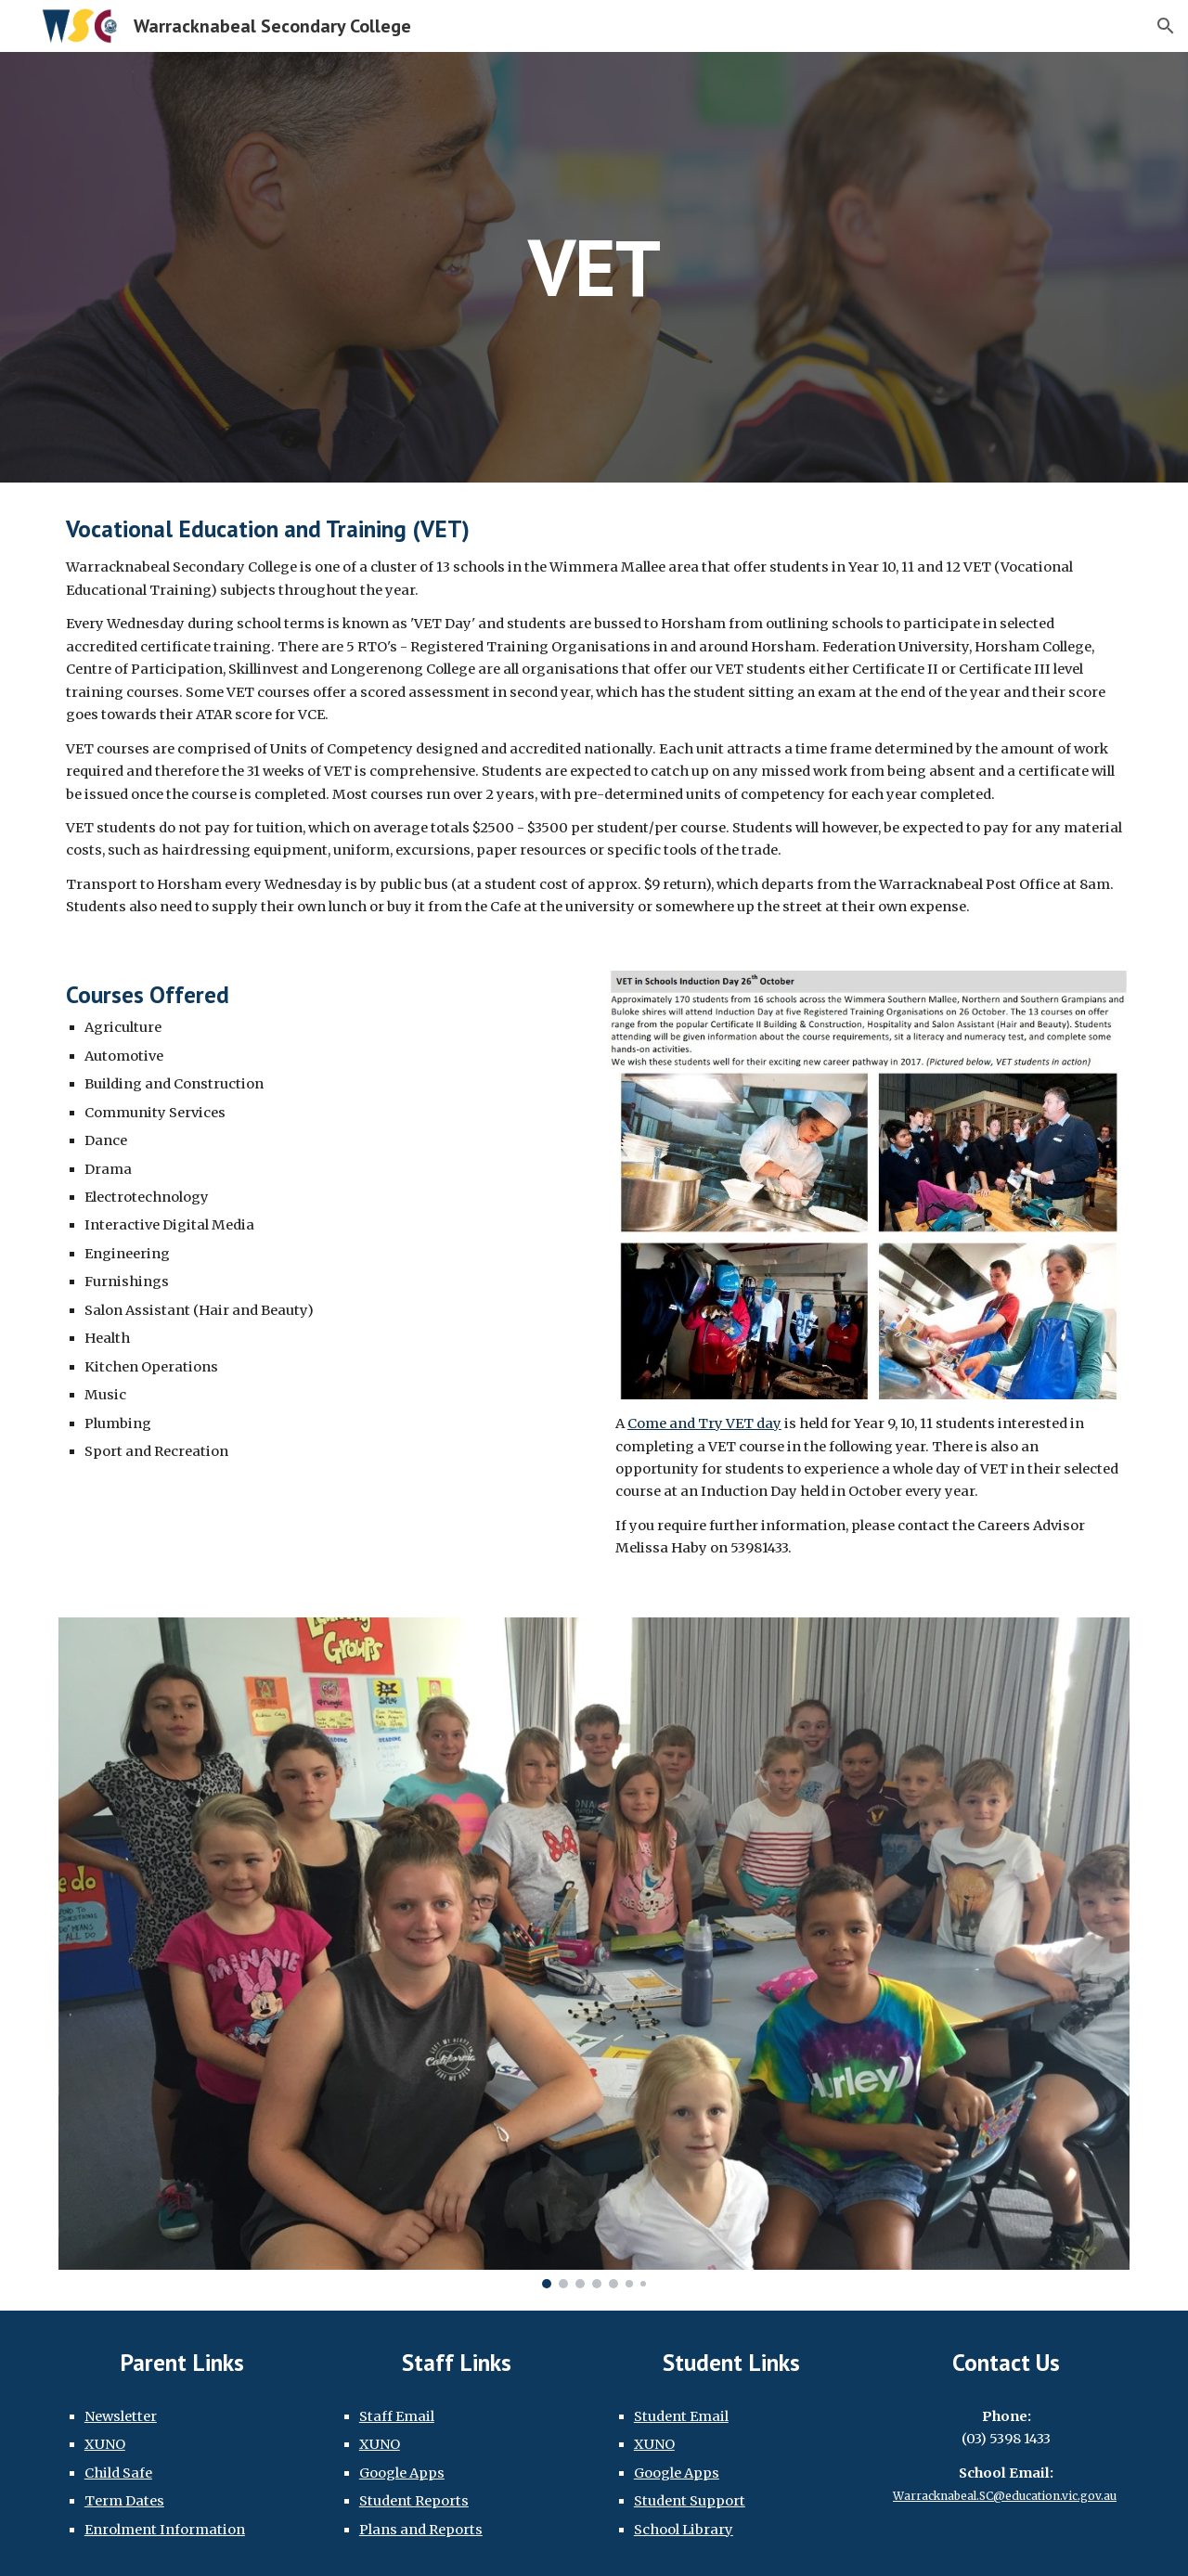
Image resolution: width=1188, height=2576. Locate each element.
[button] (1165, 26)
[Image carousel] (594, 1952)
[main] (594, 267)
